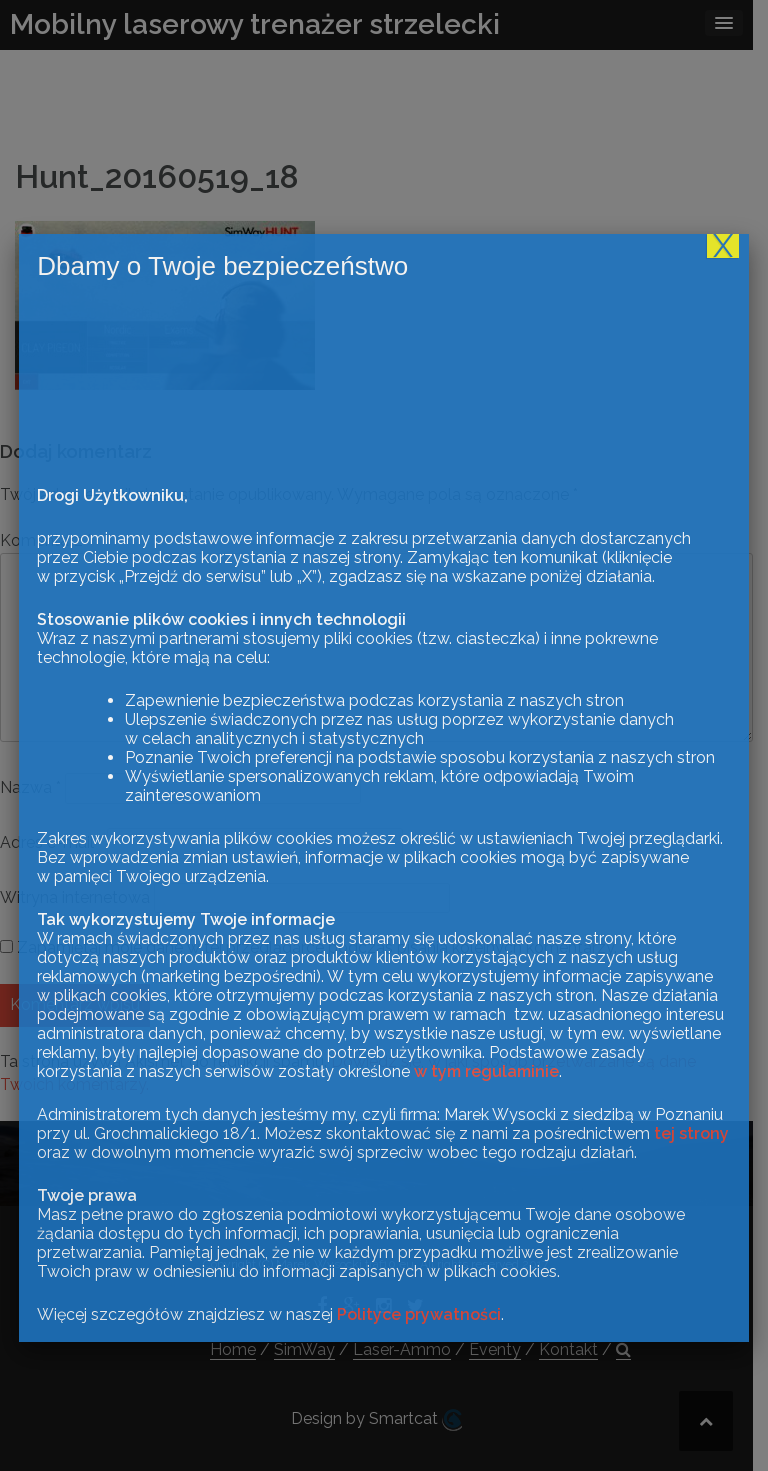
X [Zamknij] (723, 1297)
